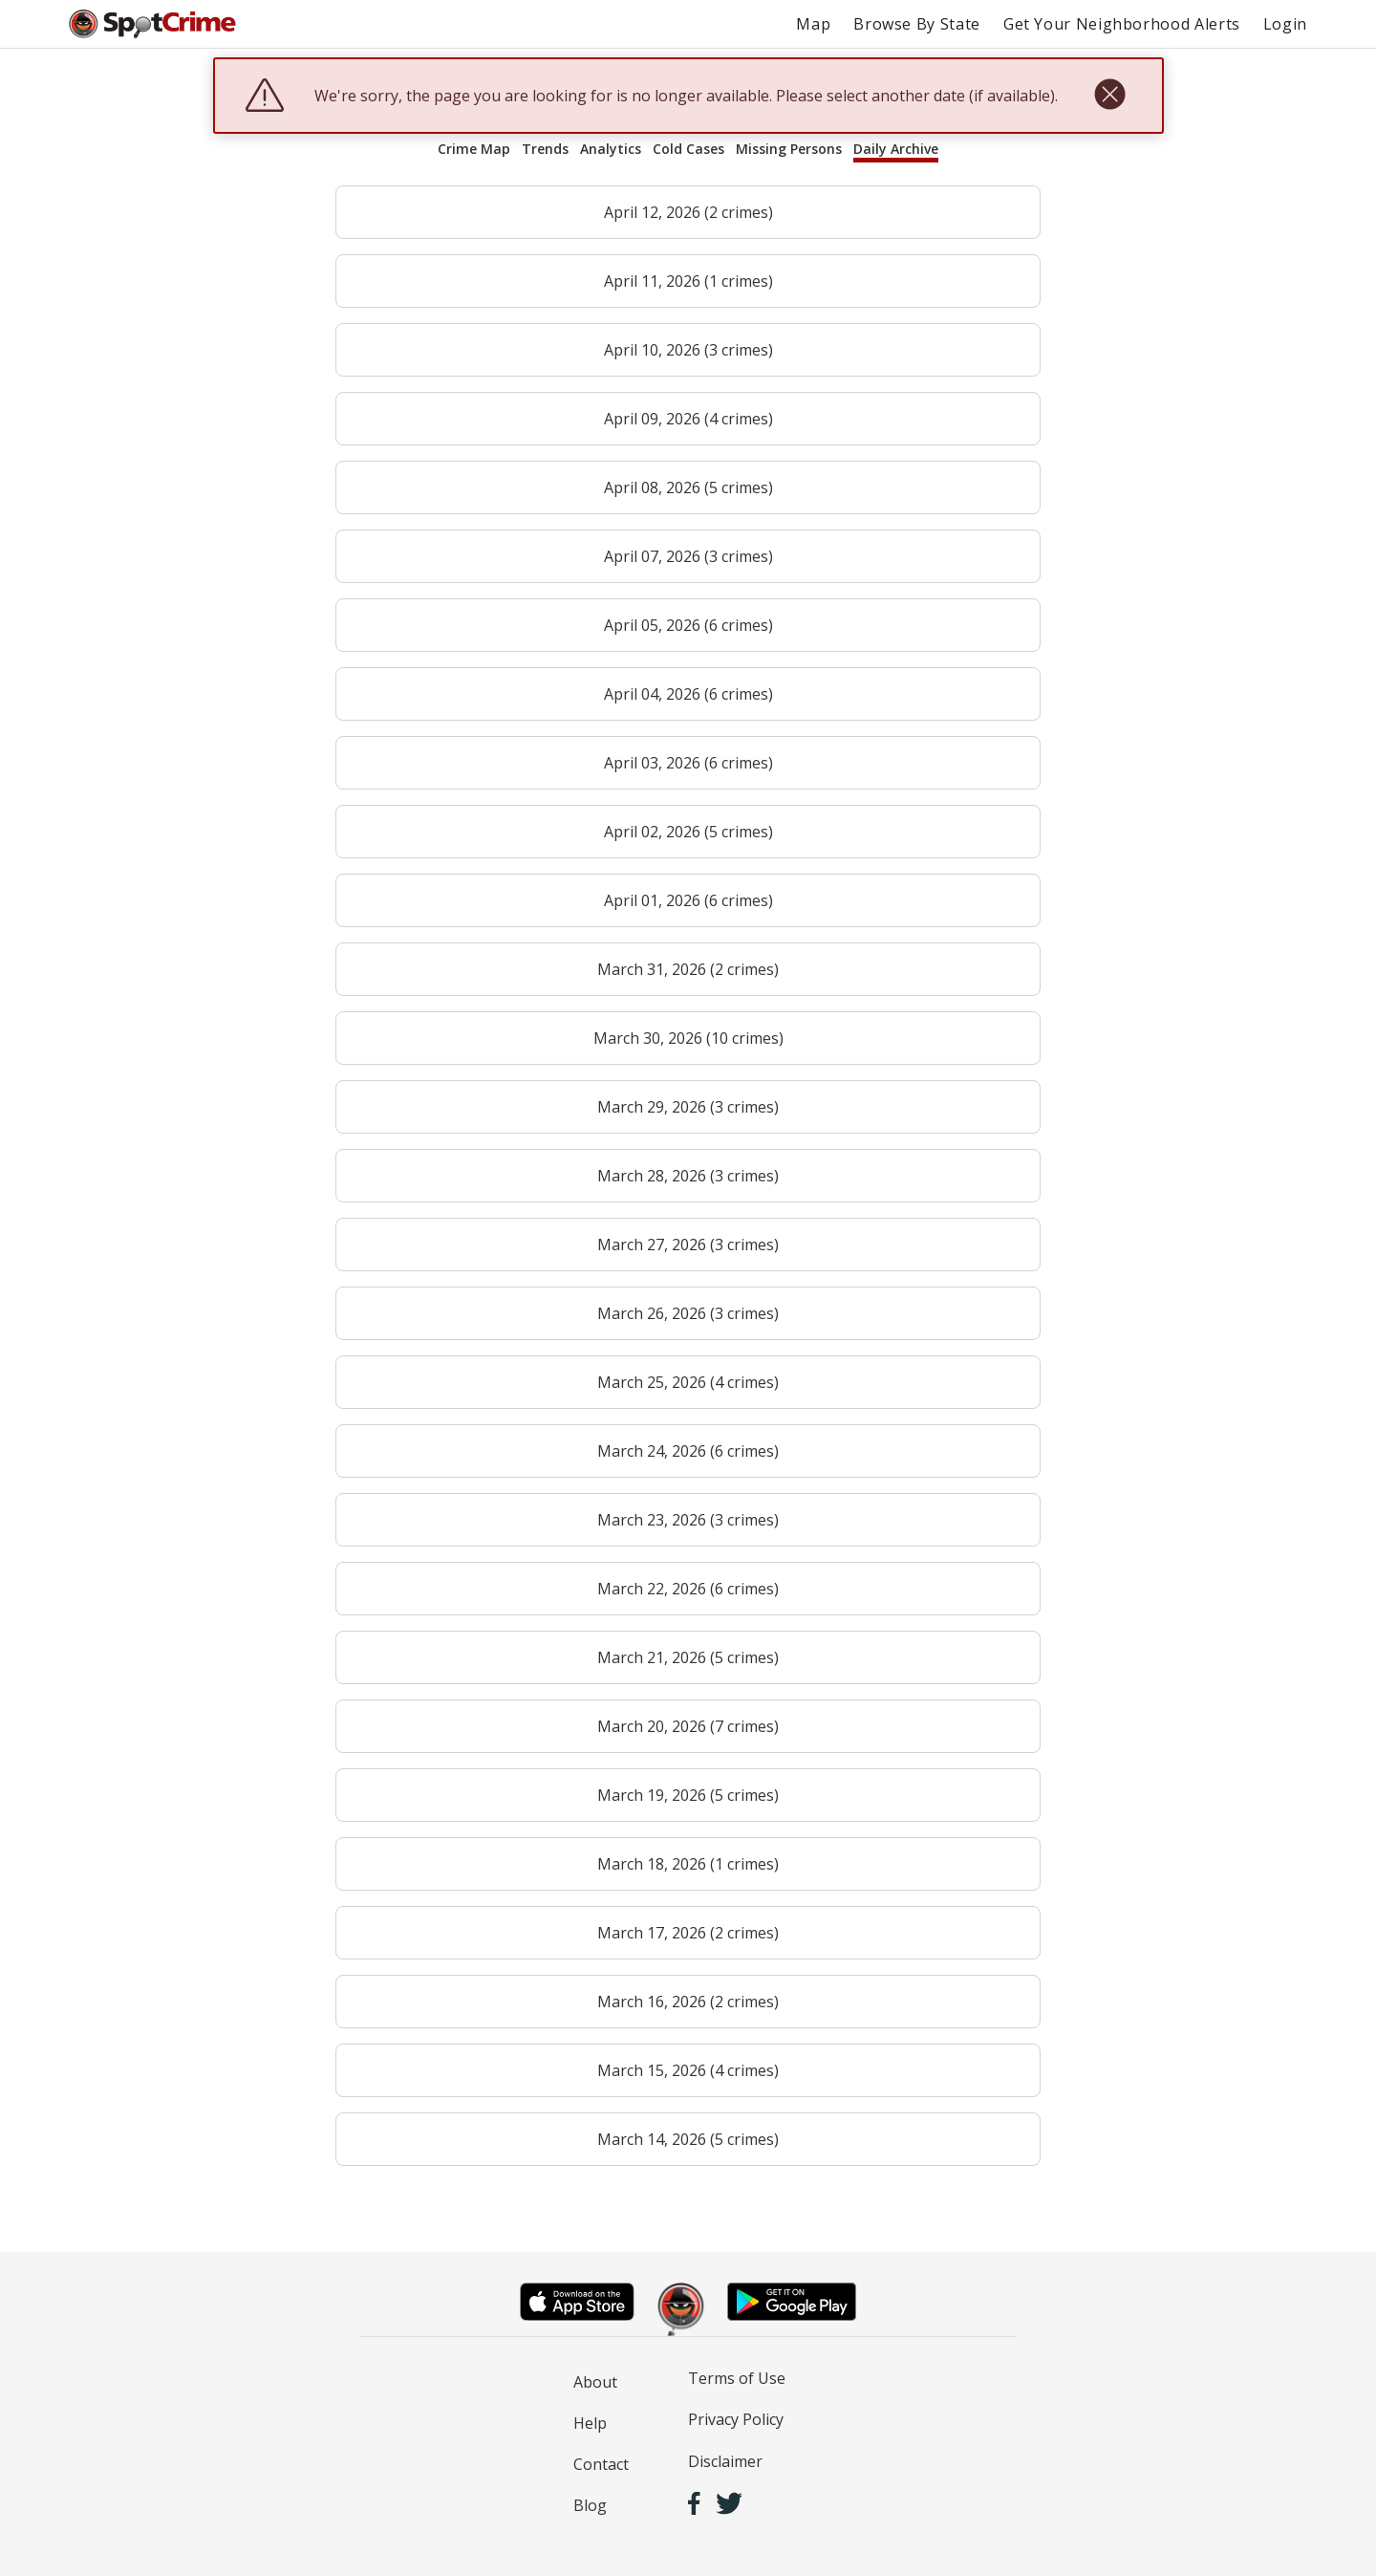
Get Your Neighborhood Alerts (1121, 23)
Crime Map (474, 149)
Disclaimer (725, 2461)
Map (813, 23)
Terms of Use (736, 2378)
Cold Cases (688, 149)
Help (590, 2423)
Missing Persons (789, 149)
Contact (601, 2464)
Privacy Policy (736, 2419)
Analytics (610, 149)
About (595, 2381)
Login (1285, 23)
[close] (1109, 95)
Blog (590, 2505)
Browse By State (916, 23)
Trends (545, 149)
